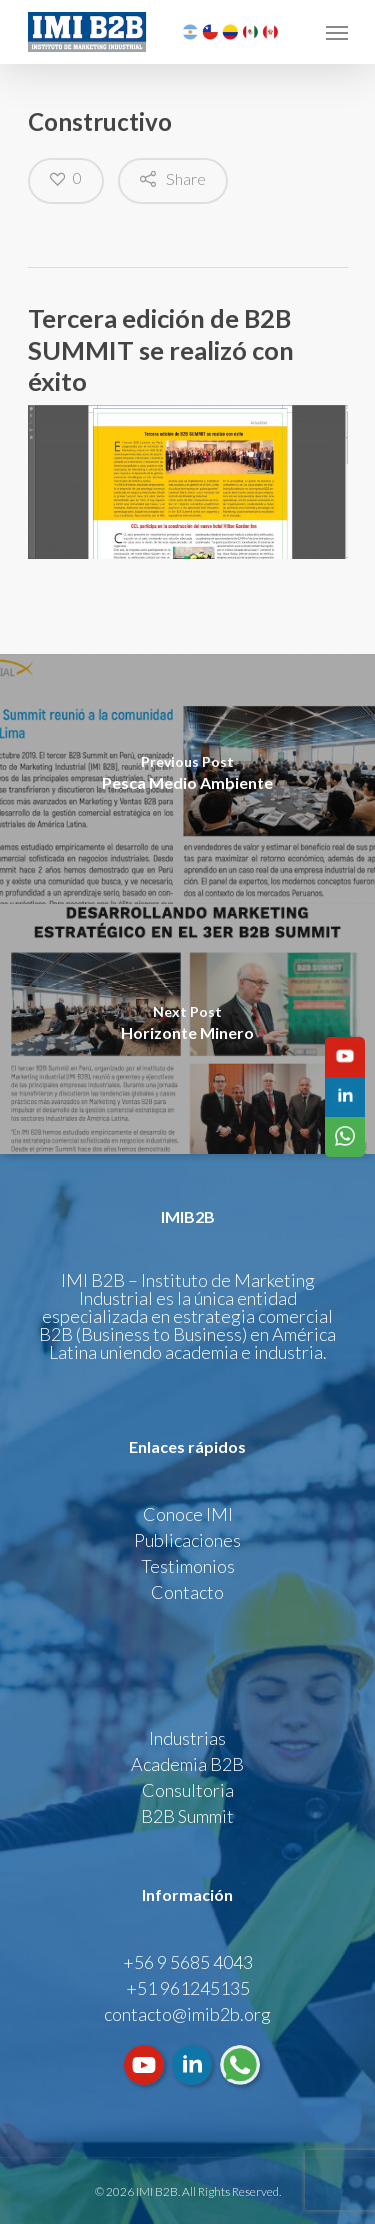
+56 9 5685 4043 (188, 1962)
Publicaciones (187, 1540)
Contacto (187, 1592)
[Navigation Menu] (337, 32)
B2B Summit (187, 1816)
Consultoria (188, 1790)
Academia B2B (187, 1764)
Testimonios (188, 1566)
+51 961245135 (188, 1988)
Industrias (187, 1738)
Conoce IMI (188, 1514)
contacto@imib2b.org (187, 2014)
